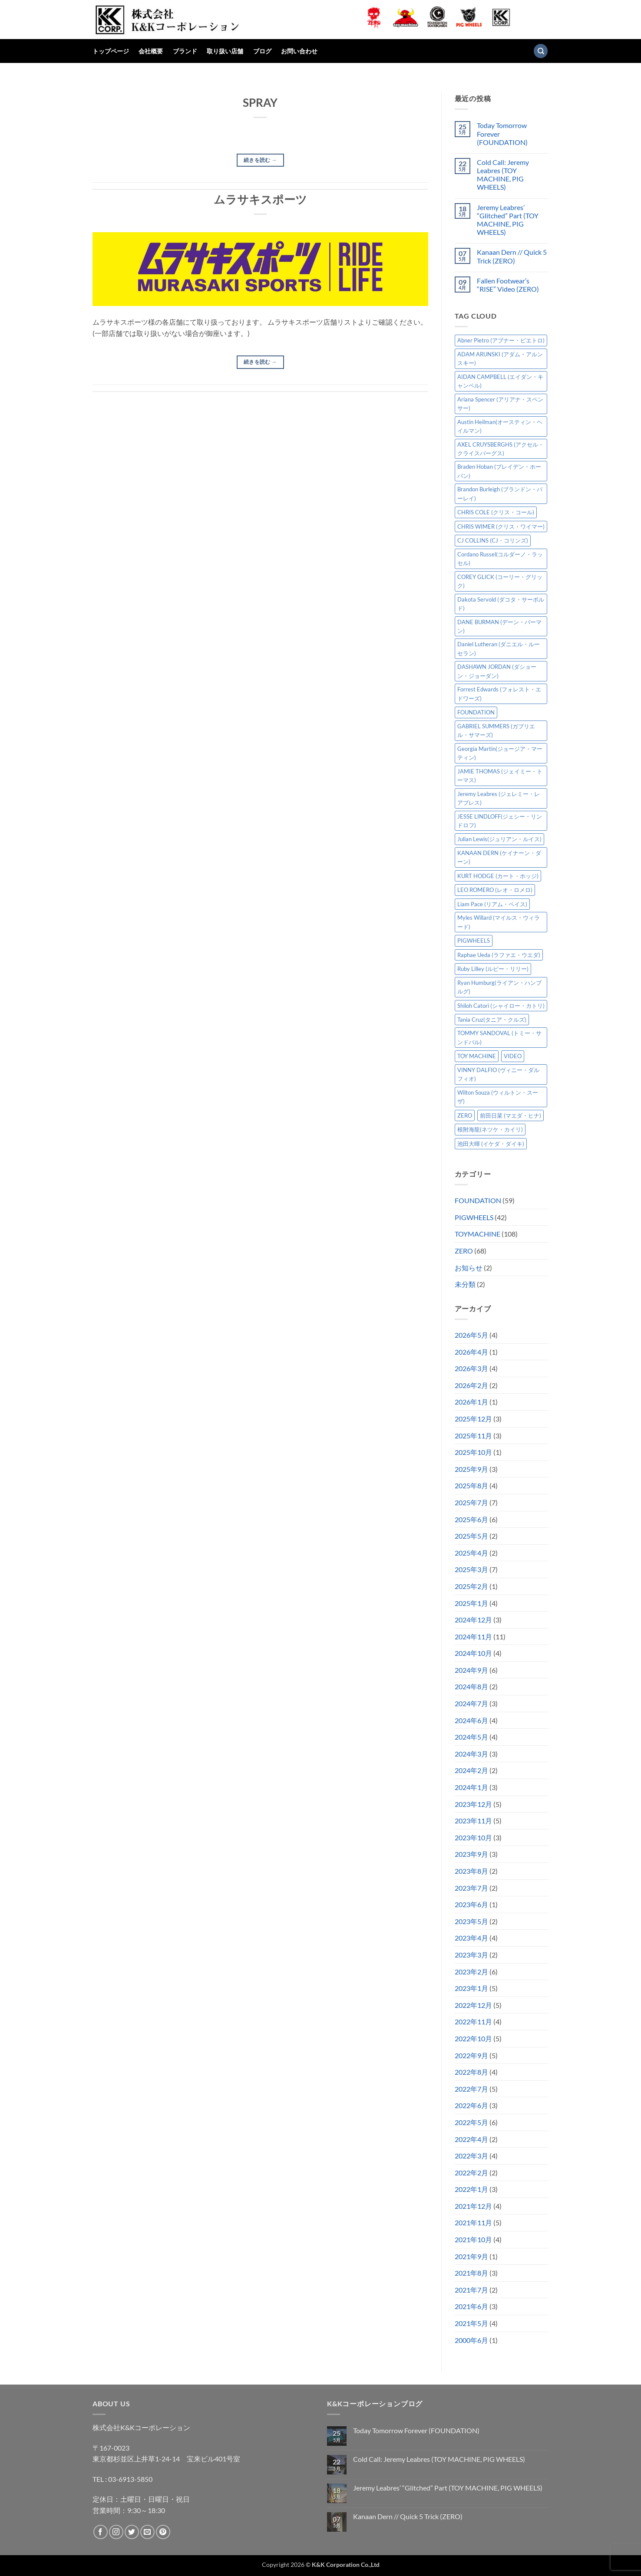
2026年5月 (471, 1335)
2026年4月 (471, 1352)
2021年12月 (473, 2206)
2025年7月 (471, 1502)
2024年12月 (473, 1619)
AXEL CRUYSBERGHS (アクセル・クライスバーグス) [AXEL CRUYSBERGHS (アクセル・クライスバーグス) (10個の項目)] (500, 449)
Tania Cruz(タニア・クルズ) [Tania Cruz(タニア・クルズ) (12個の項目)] (491, 1019)
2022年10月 (473, 2038)
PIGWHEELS (474, 1217)
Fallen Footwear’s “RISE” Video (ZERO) (508, 284)
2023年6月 (471, 1904)
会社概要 (151, 51)
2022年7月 (471, 2089)
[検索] (541, 51)
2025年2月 (471, 1586)
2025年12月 (473, 1419)
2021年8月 (471, 2273)
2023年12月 (473, 1804)
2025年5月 (471, 1536)
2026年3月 (471, 1368)
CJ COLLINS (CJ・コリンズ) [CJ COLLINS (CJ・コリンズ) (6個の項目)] (492, 540)
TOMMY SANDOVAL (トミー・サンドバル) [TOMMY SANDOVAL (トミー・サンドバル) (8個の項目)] (499, 1037)
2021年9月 (471, 2256)
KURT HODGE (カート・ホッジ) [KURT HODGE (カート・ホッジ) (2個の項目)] (498, 875)
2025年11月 (473, 1435)
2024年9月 (471, 1670)
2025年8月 (471, 1485)
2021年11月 (473, 2222)
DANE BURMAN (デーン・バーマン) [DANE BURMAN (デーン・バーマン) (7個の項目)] (499, 626)
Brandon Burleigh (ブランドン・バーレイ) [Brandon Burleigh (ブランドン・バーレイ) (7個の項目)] (499, 493)
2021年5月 (471, 2323)
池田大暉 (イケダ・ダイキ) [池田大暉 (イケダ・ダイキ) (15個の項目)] (490, 1143)
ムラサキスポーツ (260, 199)
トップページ (111, 51)
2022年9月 (471, 2055)
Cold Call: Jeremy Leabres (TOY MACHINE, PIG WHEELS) (503, 174)
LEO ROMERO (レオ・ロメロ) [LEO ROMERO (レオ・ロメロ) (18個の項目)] (494, 889)
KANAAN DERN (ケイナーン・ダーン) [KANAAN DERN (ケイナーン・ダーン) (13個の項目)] (499, 857)
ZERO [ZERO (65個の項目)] (464, 1115)
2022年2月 (471, 2172)
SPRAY (260, 102)
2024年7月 (471, 1703)
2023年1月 (471, 1988)
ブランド (185, 51)
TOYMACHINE (477, 1234)
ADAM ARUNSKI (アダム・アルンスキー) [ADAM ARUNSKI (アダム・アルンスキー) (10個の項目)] (500, 358)
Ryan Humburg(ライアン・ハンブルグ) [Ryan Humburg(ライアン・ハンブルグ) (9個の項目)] (499, 987)
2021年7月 (471, 2290)
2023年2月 (471, 1971)
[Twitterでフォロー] (132, 2532)
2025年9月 (471, 1469)
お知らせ (468, 1267)
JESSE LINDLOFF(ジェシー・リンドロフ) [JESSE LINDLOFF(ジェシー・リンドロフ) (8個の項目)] (499, 821)
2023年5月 (471, 1921)
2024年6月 (471, 1720)
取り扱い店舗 (225, 51)
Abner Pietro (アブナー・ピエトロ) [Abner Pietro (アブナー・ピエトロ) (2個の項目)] (501, 340)
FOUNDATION (478, 1200)
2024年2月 (471, 1770)
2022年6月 (471, 2105)
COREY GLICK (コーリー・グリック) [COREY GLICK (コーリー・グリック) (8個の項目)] (499, 581)
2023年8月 (471, 1871)
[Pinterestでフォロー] (163, 2532)
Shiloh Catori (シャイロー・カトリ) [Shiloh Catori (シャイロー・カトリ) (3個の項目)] (501, 1005)
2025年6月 (471, 1519)
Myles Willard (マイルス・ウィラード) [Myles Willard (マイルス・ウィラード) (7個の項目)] (498, 922)
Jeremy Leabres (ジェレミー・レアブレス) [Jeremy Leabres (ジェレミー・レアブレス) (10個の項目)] (498, 798)
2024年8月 (471, 1686)
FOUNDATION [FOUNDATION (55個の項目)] (476, 712)
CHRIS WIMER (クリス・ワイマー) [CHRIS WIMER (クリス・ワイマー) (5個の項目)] (501, 526)
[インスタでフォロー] (116, 2532)
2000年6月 (471, 2340)
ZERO (464, 1251)
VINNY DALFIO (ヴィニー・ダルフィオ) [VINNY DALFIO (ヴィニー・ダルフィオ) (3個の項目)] (498, 1074)
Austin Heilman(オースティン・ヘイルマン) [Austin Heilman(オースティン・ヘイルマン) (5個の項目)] (499, 426)
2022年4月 (471, 2139)
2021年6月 (471, 2306)
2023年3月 (471, 1955)
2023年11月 (473, 1820)
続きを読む (260, 160)
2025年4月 (471, 1553)
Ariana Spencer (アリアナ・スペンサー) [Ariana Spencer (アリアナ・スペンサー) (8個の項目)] (500, 403)
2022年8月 (471, 2072)
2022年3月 (471, 2156)
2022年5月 (471, 2122)
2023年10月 (473, 1837)
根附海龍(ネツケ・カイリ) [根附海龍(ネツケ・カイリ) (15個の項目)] (490, 1129)
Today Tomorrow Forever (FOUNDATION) (502, 133)
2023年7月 (471, 1888)
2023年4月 (471, 1938)
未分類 (465, 1284)
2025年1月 (471, 1603)
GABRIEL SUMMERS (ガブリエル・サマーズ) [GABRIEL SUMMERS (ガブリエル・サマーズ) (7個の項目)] (496, 730)
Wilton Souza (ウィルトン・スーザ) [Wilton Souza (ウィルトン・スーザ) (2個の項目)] (497, 1097)
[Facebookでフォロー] (100, 2532)
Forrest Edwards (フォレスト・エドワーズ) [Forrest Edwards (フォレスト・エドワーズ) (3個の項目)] (499, 693)
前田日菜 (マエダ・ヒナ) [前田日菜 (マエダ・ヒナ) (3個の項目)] (510, 1115)
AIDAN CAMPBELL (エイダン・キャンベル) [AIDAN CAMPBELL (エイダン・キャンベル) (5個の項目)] (500, 381)
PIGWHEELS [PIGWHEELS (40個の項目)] (473, 940)
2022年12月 (473, 2005)
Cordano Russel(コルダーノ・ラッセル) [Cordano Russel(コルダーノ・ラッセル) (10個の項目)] (500, 558)
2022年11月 (473, 2021)
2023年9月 (471, 1854)
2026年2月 (471, 1385)
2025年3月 (471, 1569)
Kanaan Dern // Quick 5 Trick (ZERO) (512, 256)
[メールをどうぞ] (147, 2532)
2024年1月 (471, 1787)
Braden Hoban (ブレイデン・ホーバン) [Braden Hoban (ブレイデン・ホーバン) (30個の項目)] (499, 471)
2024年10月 (473, 1653)
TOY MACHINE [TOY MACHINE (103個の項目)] (476, 1056)
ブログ (262, 51)
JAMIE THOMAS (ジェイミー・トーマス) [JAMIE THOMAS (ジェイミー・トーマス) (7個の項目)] (499, 775)
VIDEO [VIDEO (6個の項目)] (513, 1056)
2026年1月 (471, 1402)
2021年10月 (473, 2239)
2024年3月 (471, 1754)
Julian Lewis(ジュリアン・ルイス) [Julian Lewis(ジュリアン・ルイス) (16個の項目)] (499, 839)
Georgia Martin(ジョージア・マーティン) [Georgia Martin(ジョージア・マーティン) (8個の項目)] (499, 753)
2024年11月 (473, 1636)
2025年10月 (473, 1452)
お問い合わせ (299, 51)
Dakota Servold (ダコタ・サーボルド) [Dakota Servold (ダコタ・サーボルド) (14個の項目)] (500, 604)
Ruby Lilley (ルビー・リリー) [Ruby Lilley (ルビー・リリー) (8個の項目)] (493, 968)
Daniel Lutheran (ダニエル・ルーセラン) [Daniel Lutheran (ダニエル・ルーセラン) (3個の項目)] (498, 648)
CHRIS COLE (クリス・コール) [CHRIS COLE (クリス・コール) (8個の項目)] (495, 512)
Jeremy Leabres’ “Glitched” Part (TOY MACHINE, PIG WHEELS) (508, 220)
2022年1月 (471, 2189)
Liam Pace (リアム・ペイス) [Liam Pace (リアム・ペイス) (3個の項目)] (492, 904)
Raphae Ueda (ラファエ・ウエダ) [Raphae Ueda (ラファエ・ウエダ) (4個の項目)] (498, 954)
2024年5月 (471, 1737)
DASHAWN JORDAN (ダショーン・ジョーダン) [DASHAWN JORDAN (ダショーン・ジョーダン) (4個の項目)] (496, 671)
